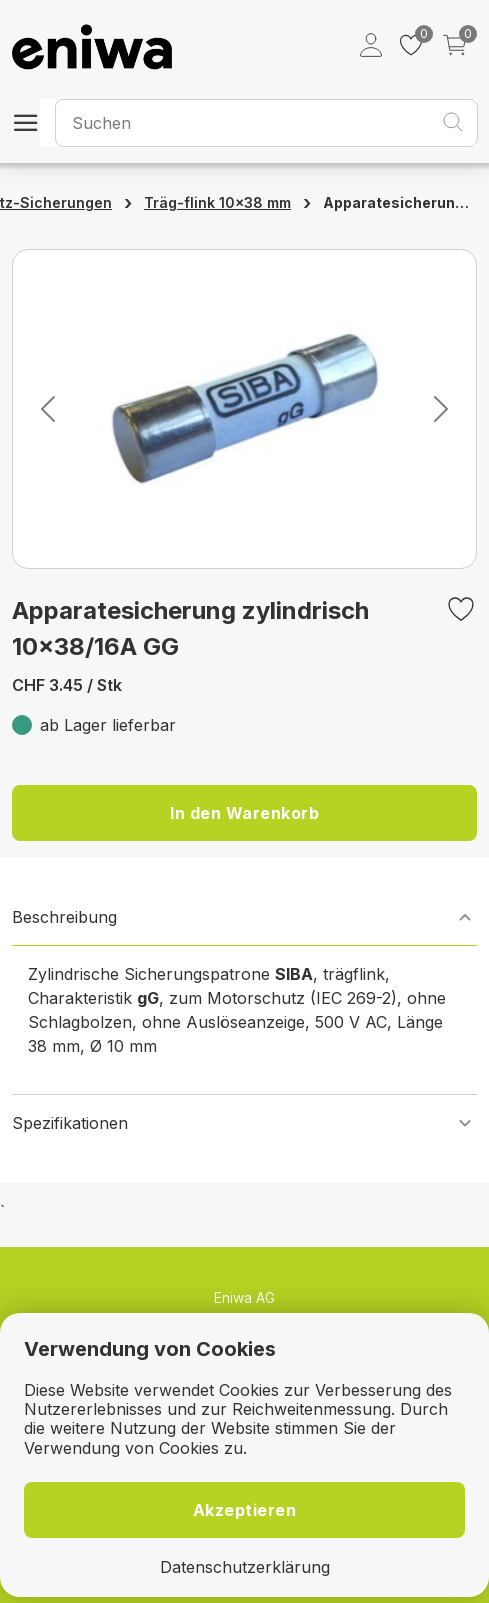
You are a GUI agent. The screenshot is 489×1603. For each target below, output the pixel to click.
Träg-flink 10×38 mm (217, 202)
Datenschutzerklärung (245, 1567)
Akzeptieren (245, 1510)
